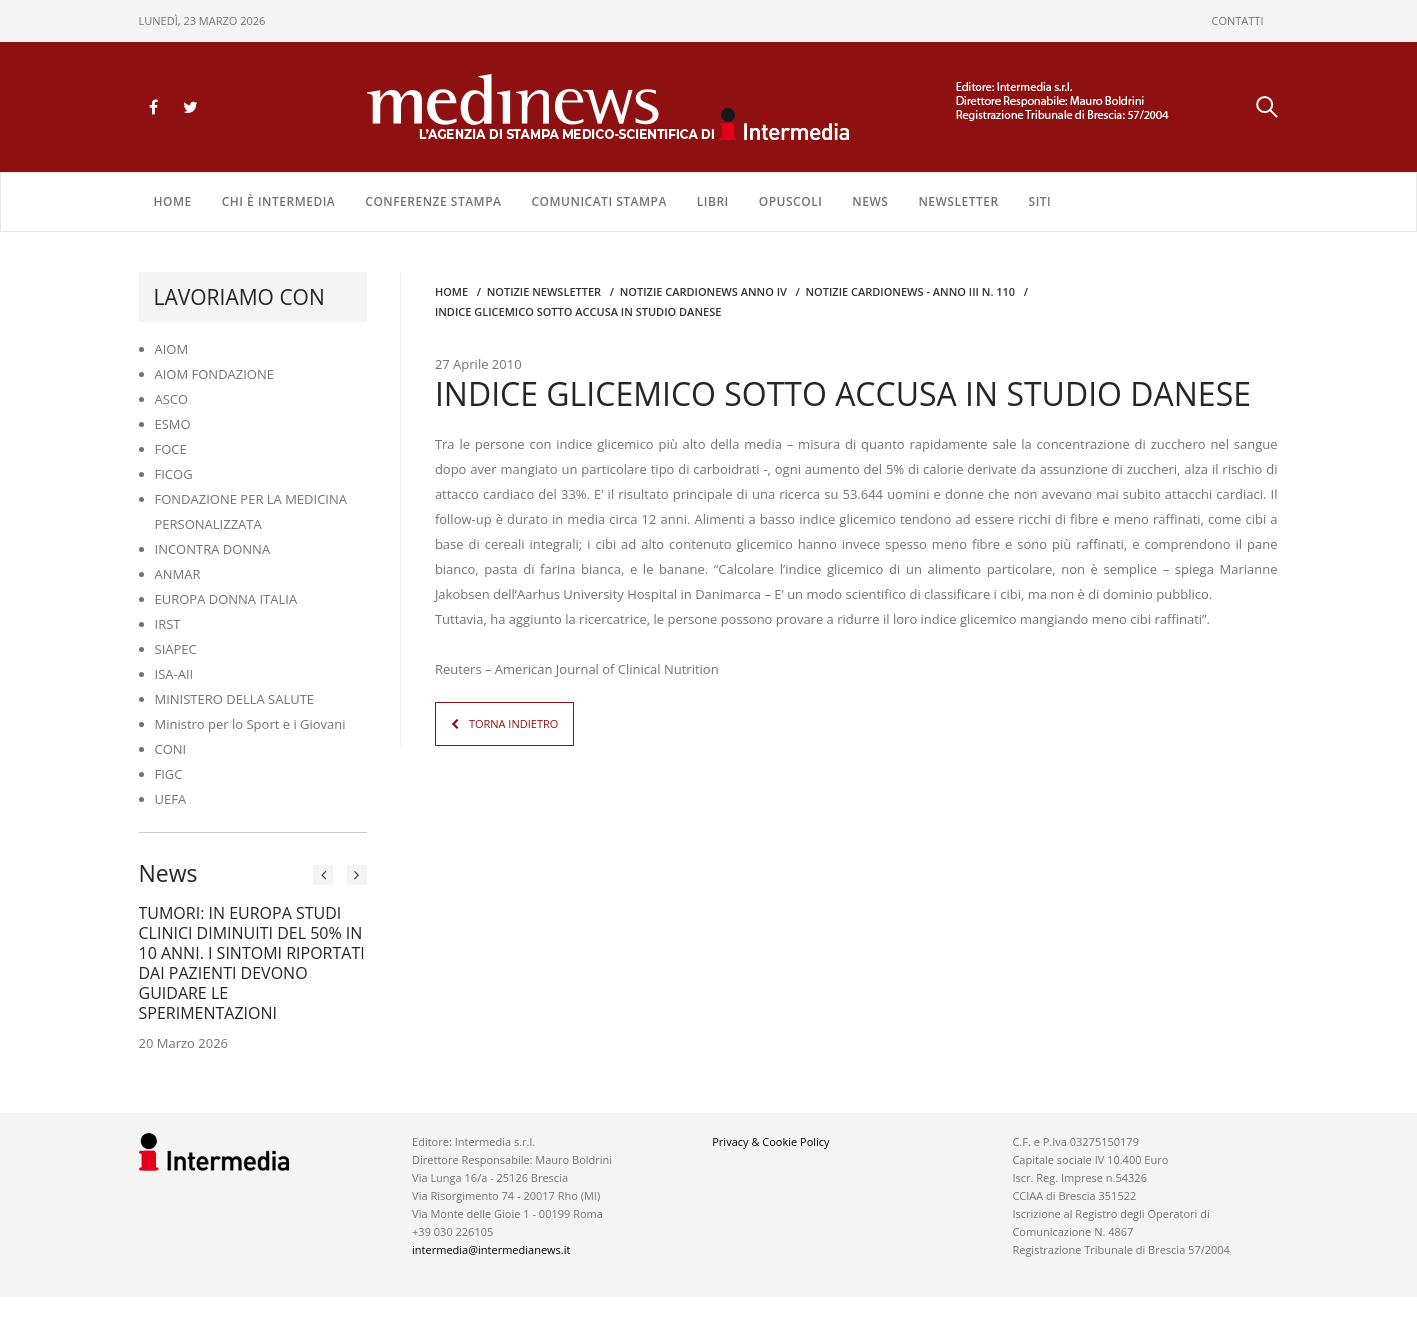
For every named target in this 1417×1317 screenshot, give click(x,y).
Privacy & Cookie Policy (770, 1141)
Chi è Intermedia (279, 201)
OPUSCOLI (791, 201)
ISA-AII (174, 674)
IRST (168, 624)
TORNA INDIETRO (513, 723)
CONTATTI (1238, 20)
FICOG (174, 474)
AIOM (172, 349)
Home (173, 201)
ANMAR (178, 574)
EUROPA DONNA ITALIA (226, 599)
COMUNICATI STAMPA (598, 201)
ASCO (172, 399)
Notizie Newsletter (544, 291)
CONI (171, 749)
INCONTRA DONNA (213, 549)
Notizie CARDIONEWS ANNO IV (703, 291)
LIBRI (713, 201)
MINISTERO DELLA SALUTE (235, 699)
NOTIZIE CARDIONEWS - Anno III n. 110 (910, 291)
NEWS (870, 201)
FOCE (171, 449)
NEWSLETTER (958, 201)
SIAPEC (176, 649)
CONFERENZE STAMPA (433, 201)
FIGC (169, 774)
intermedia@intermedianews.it (491, 1249)
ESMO (173, 424)
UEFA (171, 799)
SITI (1040, 201)
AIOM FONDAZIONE (215, 374)
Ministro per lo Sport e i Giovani (250, 724)
